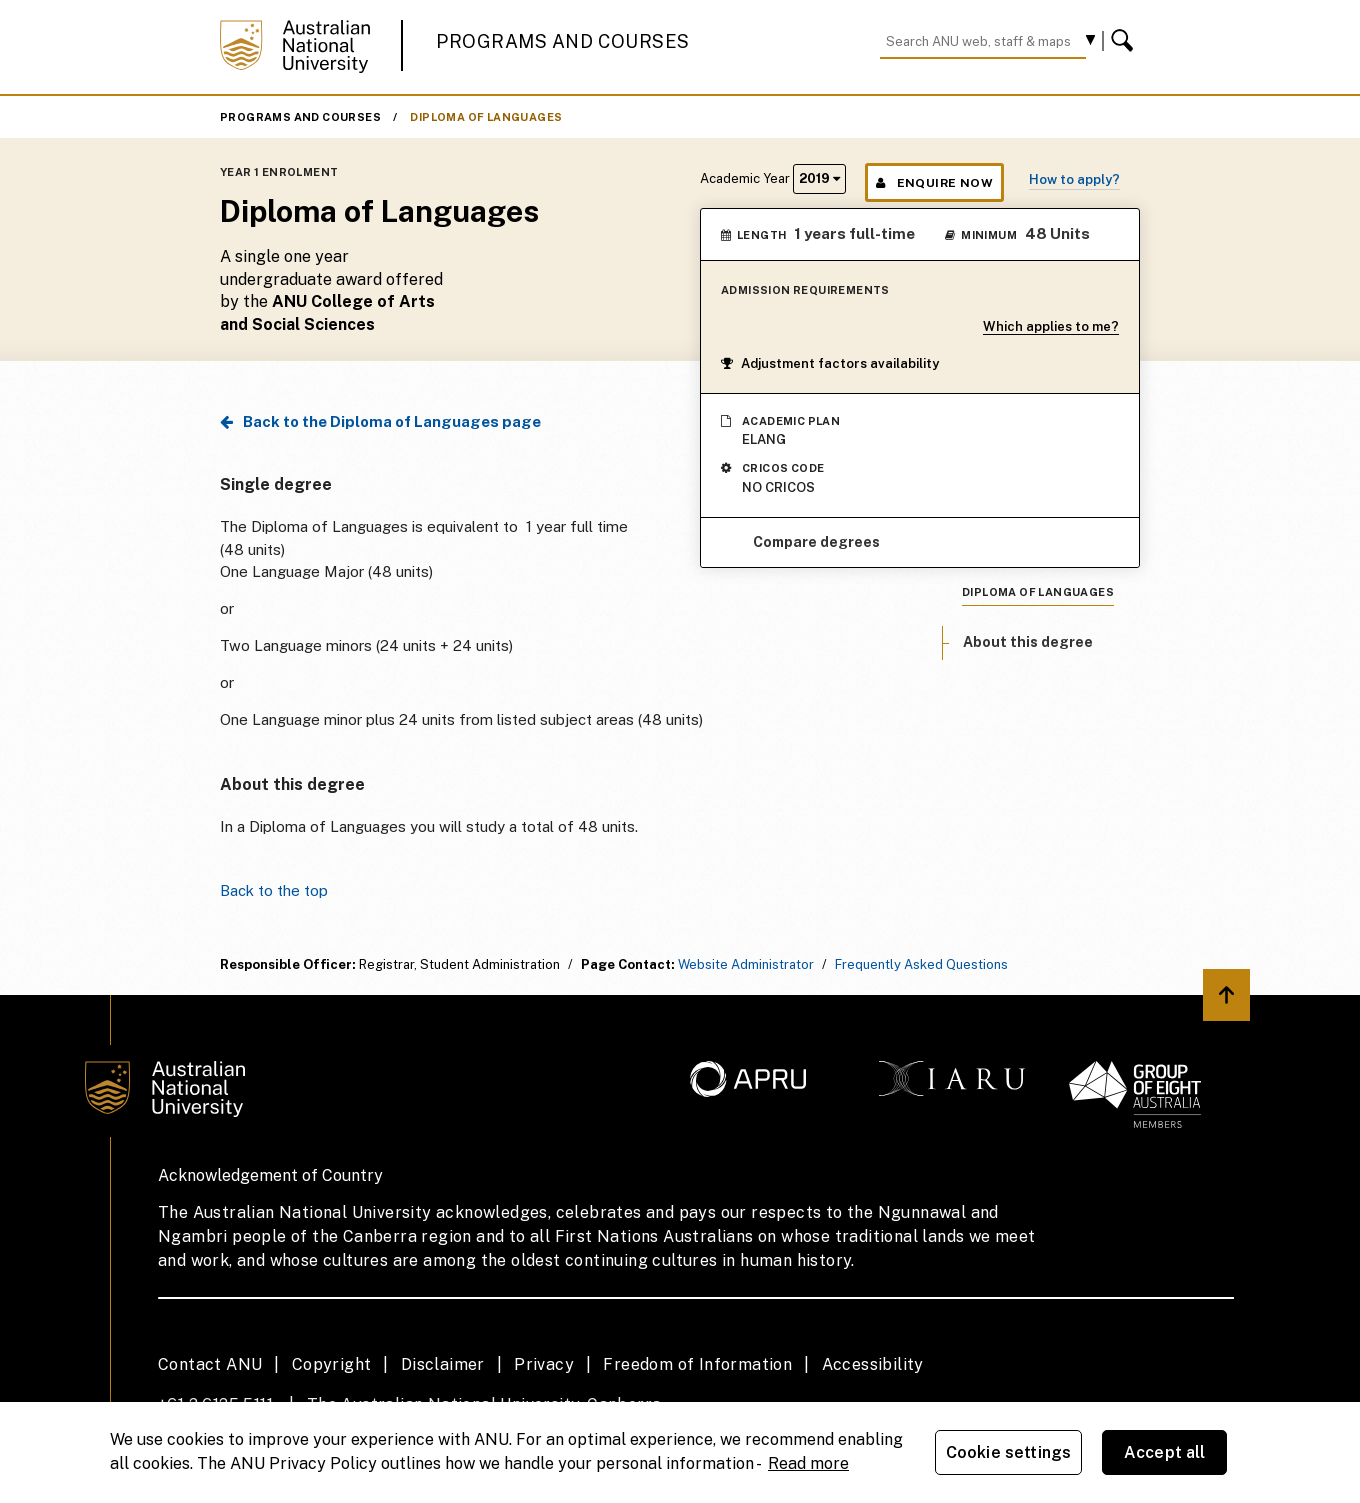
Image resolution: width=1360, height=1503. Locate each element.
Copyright (332, 1364)
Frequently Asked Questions (921, 964)
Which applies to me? (1051, 326)
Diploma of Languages (486, 117)
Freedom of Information (697, 1364)
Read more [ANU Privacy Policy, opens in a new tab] (808, 1463)
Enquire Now (934, 183)
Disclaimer (443, 1364)
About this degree (1028, 642)
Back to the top (274, 890)
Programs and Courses (563, 41)
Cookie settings (1008, 1452)
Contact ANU (210, 1364)
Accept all (1165, 1452)
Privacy (544, 1364)
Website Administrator (746, 964)
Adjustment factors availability (830, 363)
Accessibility (873, 1364)
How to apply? (1074, 179)
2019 (819, 178)
